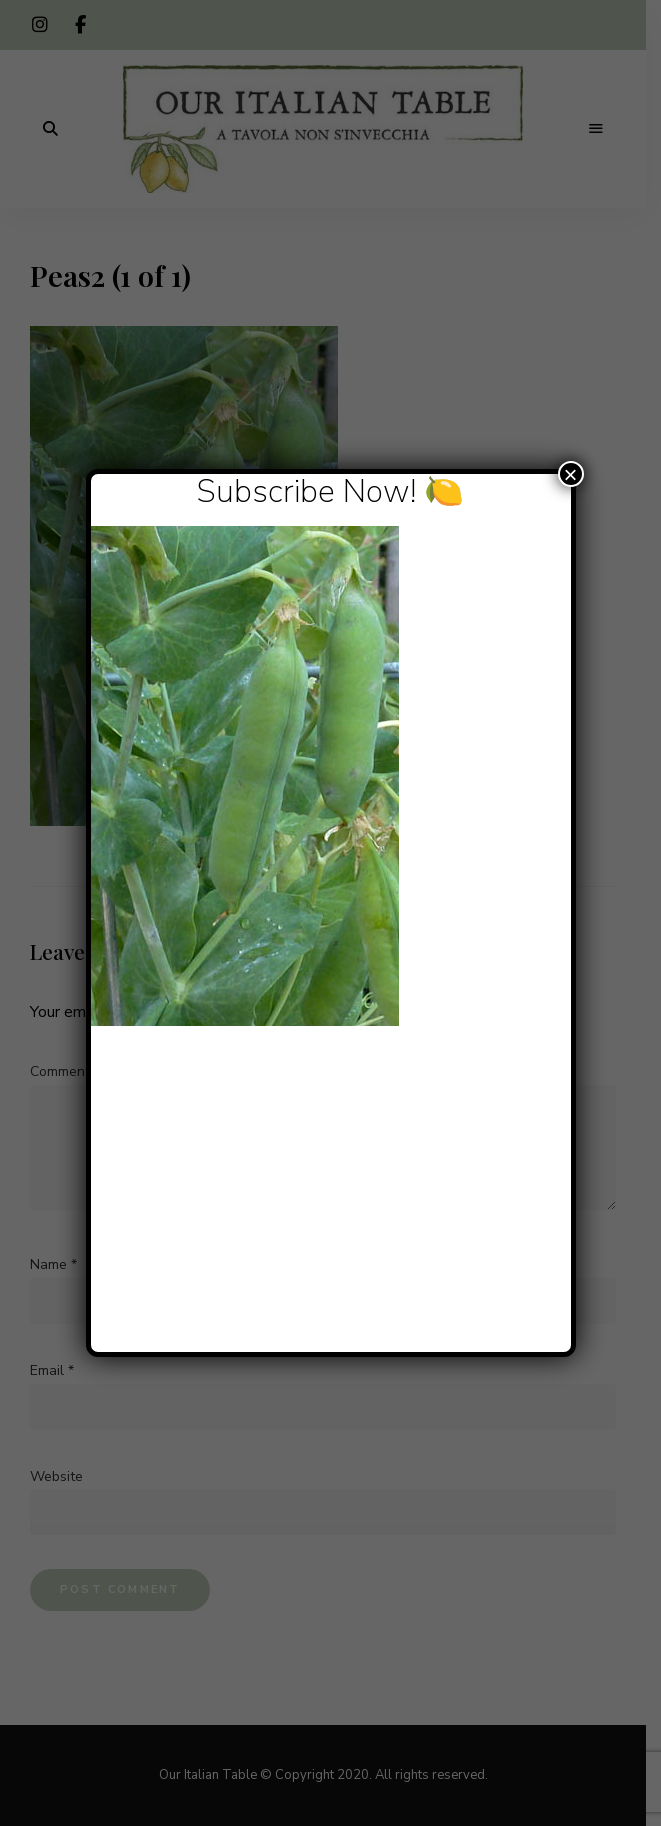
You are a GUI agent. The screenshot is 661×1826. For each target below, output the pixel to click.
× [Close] (570, 474)
